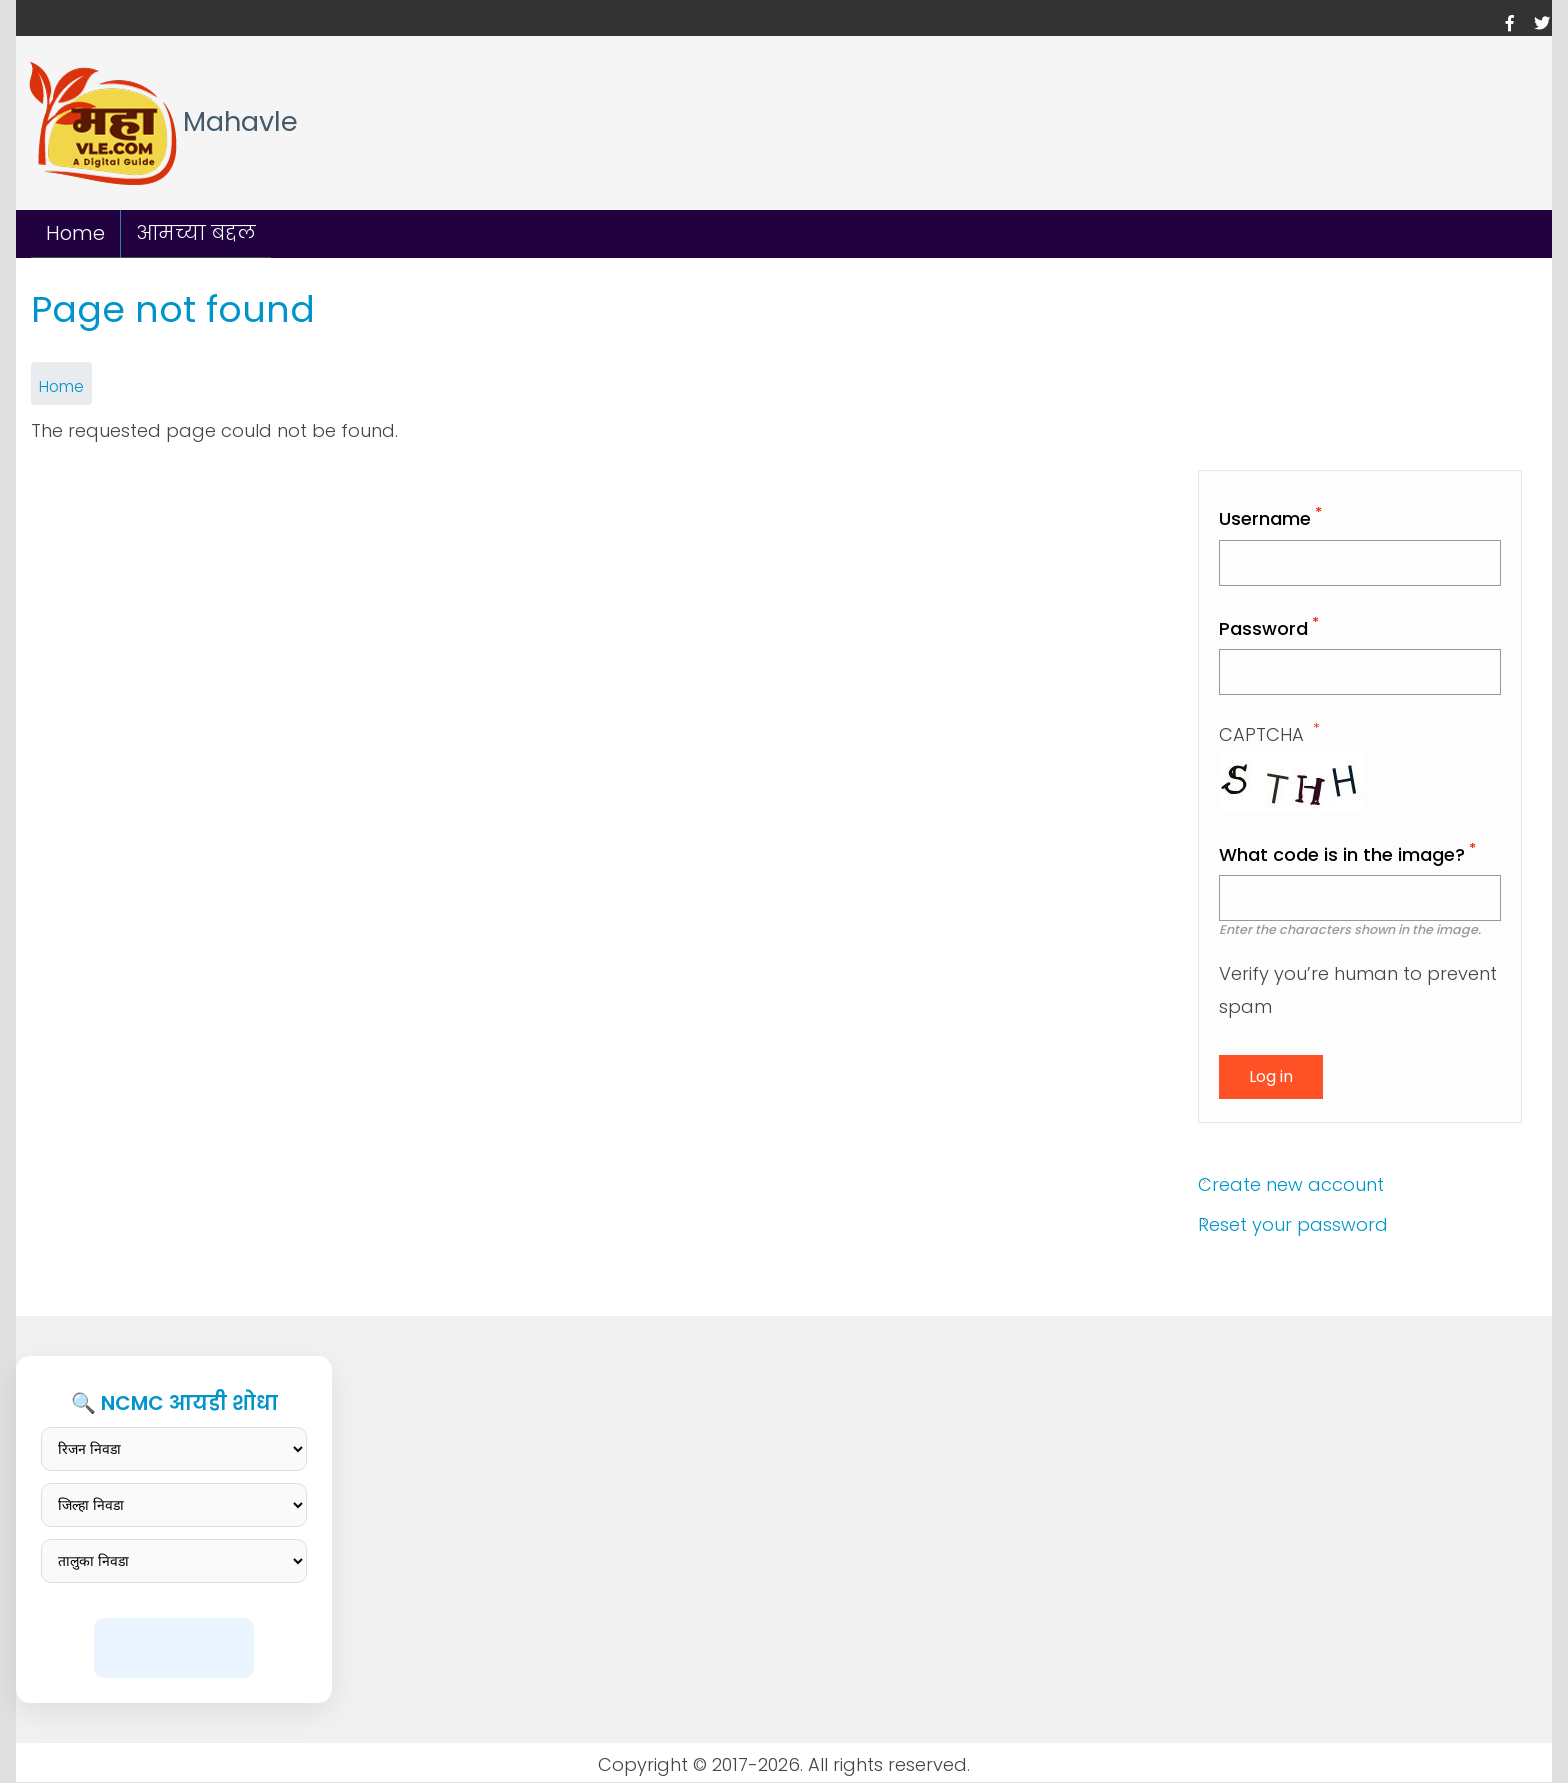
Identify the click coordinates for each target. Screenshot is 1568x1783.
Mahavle (240, 122)
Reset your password (1293, 1224)
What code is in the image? (1342, 854)
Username (1265, 518)
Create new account (1291, 1183)
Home (75, 233)
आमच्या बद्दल (196, 233)
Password (1263, 628)
